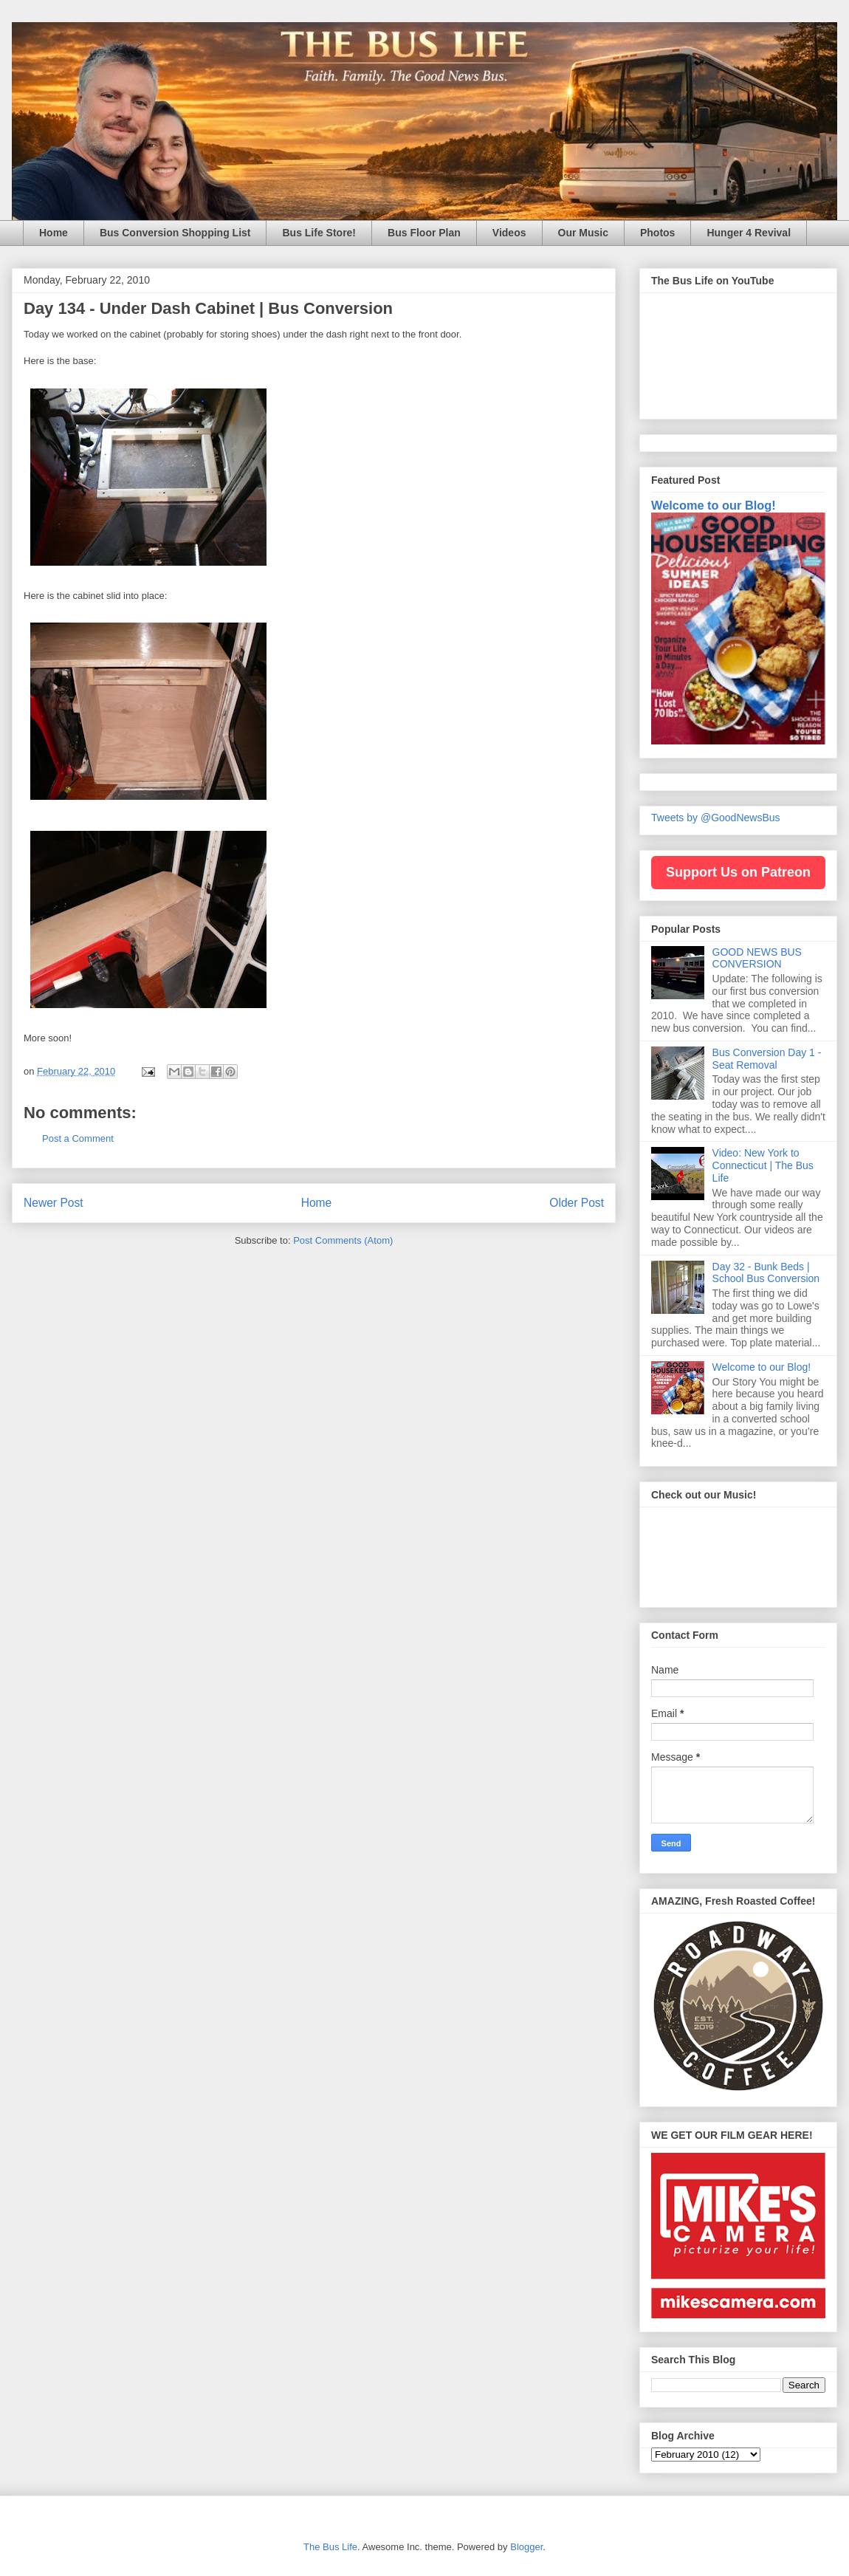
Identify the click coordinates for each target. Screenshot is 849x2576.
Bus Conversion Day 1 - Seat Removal (767, 1058)
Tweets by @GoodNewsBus (715, 817)
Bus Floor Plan (424, 233)
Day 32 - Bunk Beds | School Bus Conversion (766, 1273)
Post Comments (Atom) (343, 1240)
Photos (657, 233)
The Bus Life (330, 2546)
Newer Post (53, 1202)
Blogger (526, 2546)
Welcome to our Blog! (713, 505)
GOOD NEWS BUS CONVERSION (757, 958)
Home (53, 233)
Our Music (583, 233)
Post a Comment (78, 1138)
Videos (509, 233)
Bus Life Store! (319, 233)
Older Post (576, 1202)
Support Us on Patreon (738, 872)
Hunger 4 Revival (749, 233)
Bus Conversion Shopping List (175, 233)
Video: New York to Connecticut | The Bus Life (763, 1165)
